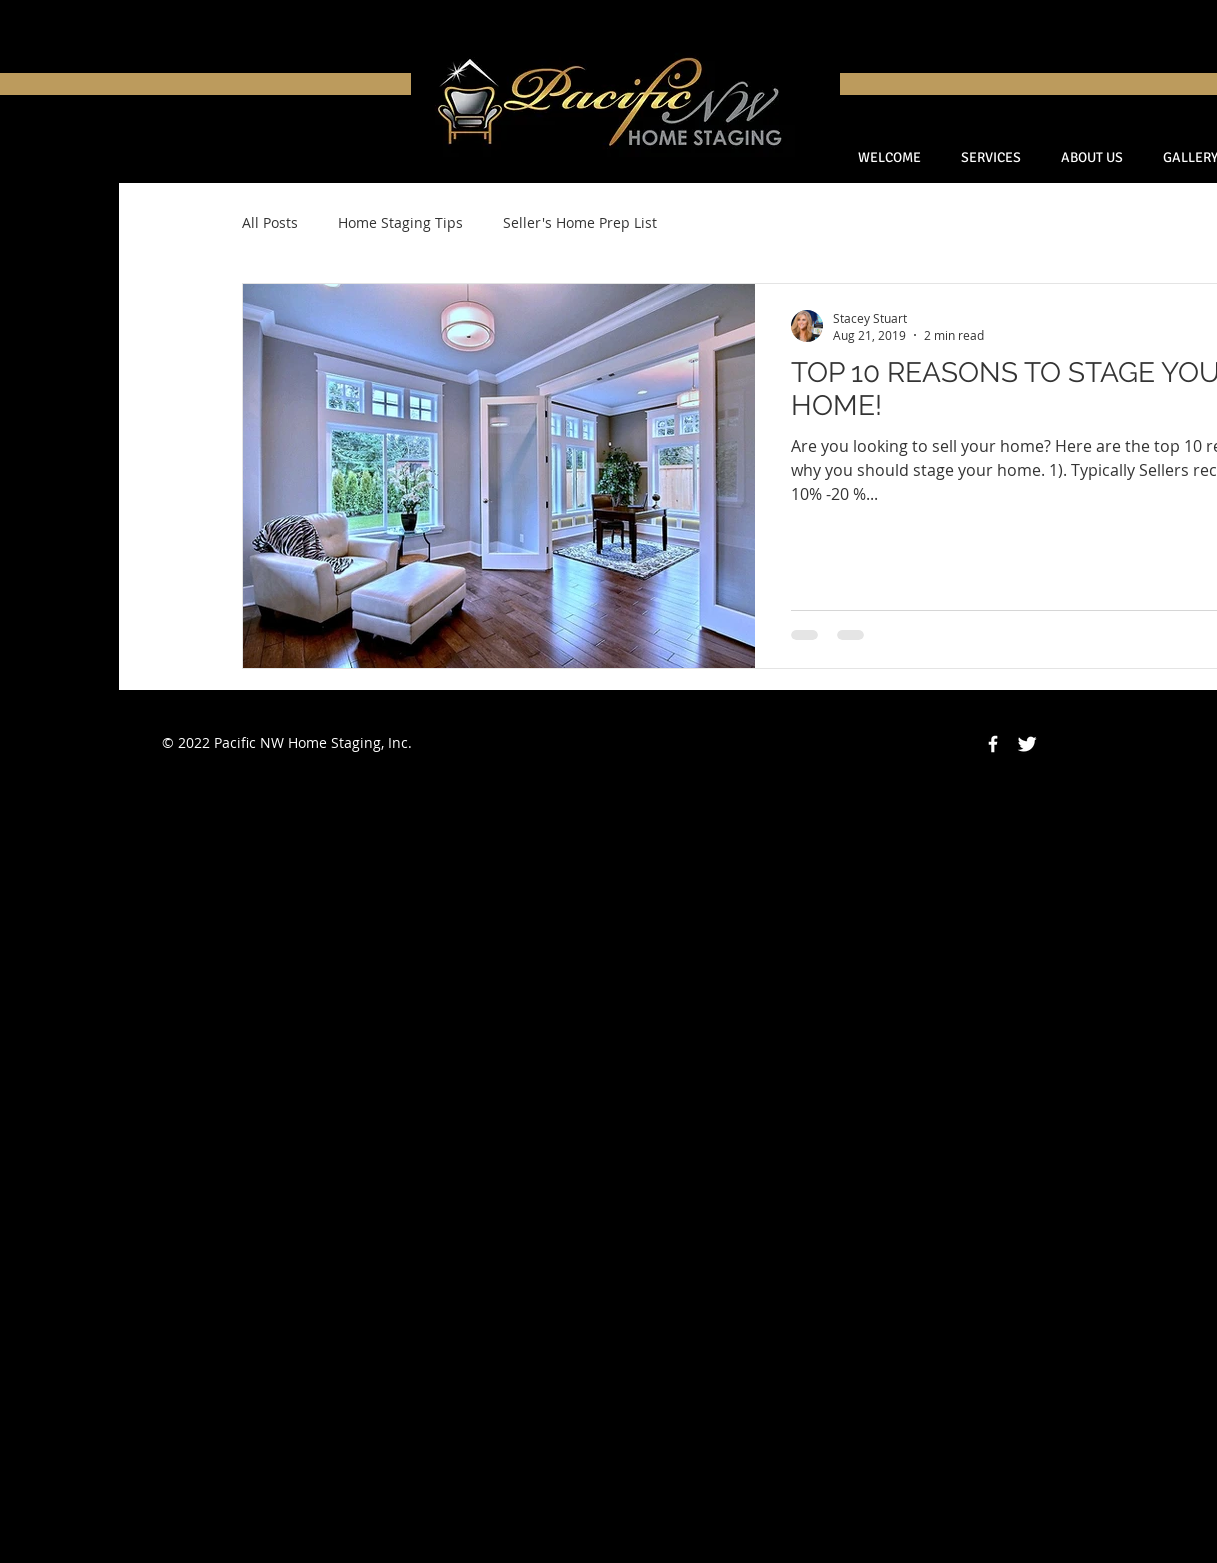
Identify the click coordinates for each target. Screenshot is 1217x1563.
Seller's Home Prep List (580, 222)
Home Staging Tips (400, 222)
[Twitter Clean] (1027, 744)
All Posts (270, 222)
